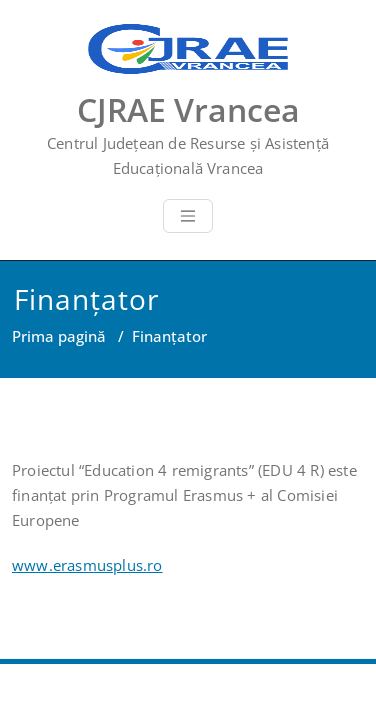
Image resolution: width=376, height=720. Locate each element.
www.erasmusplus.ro (87, 565)
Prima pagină (59, 336)
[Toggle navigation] (188, 216)
